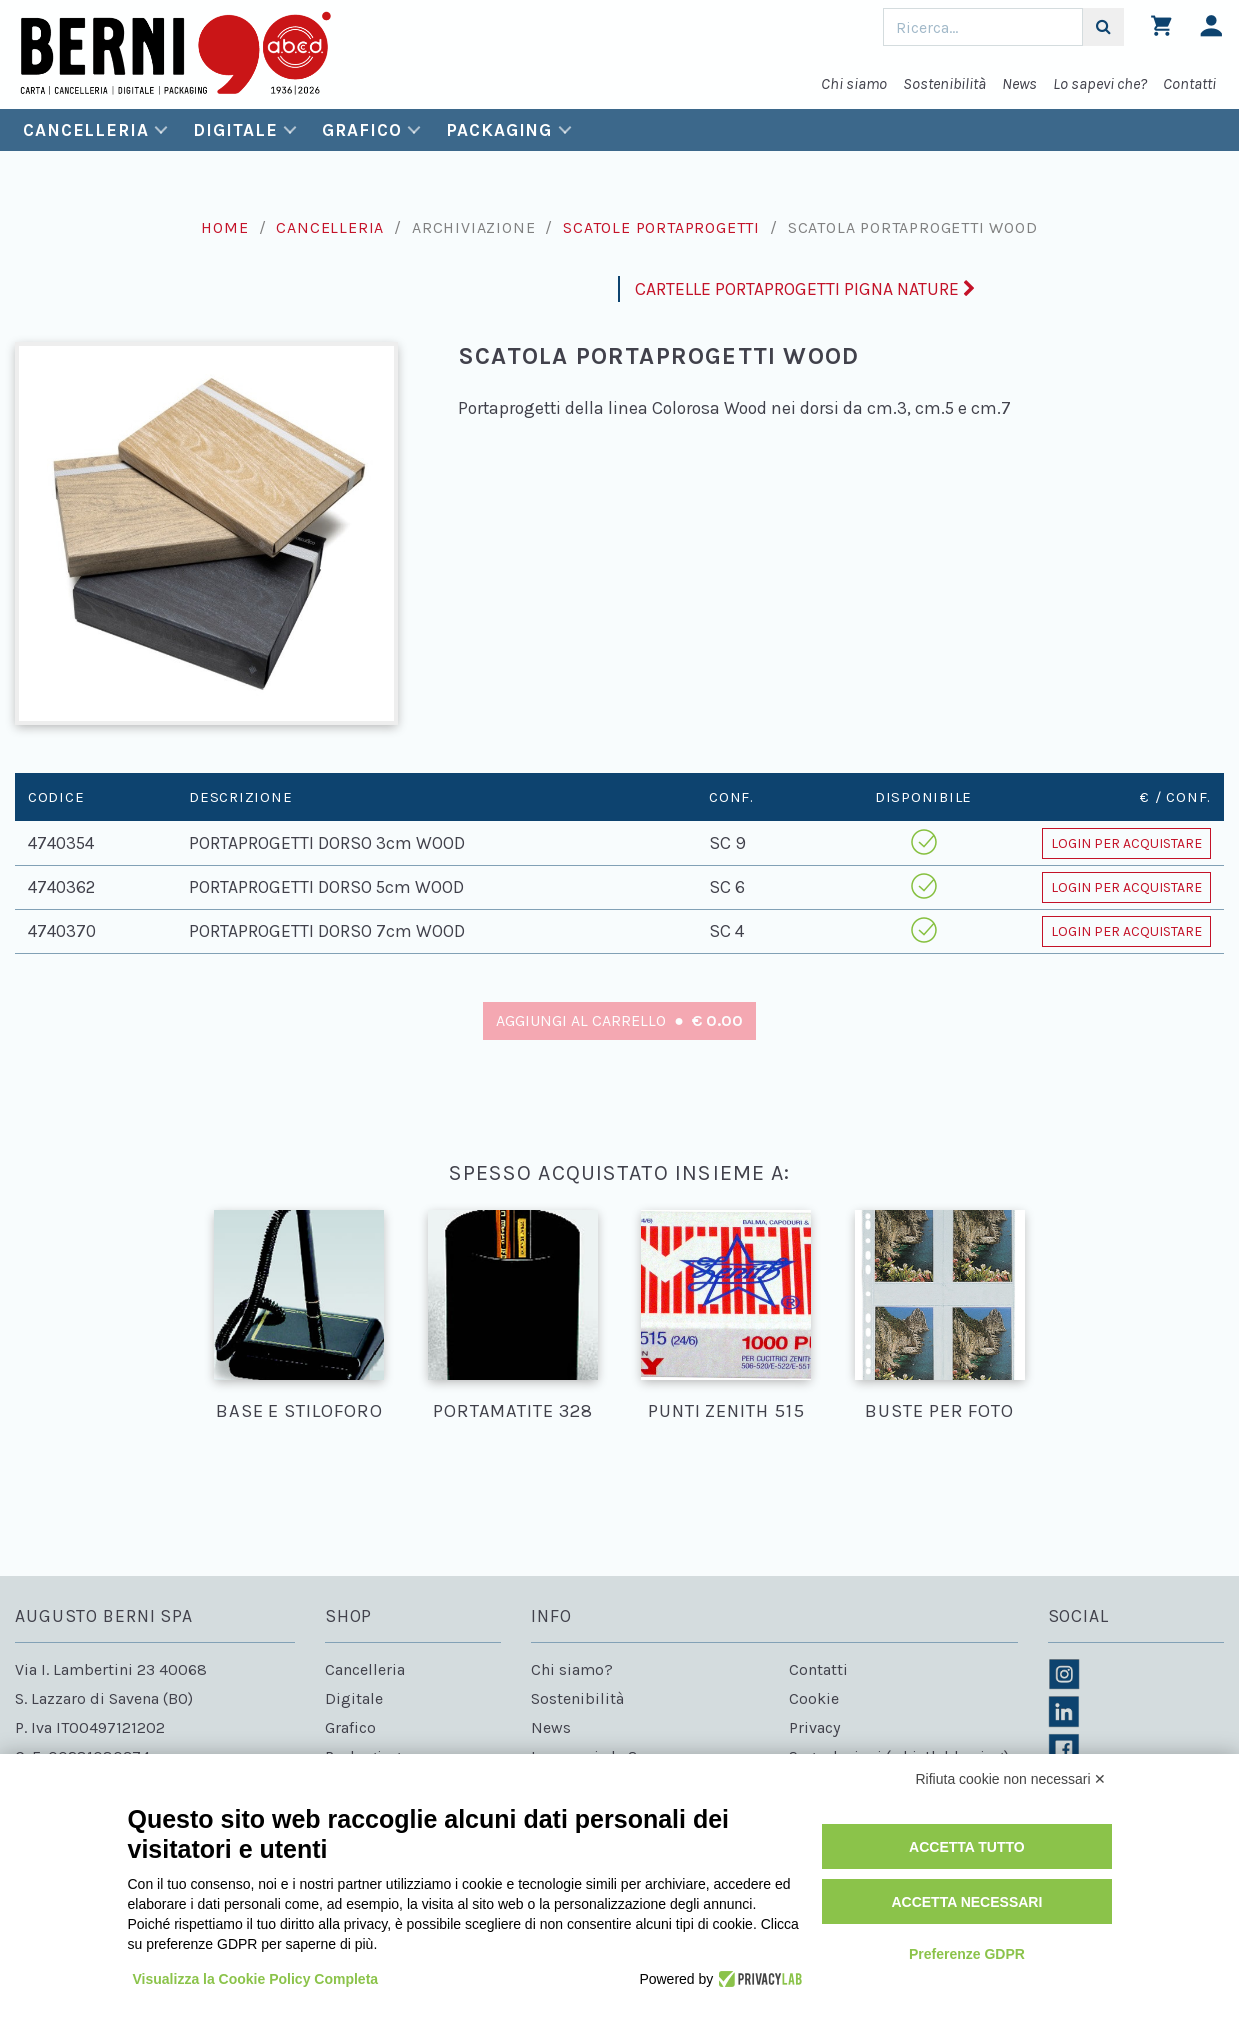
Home (224, 227)
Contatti (1189, 83)
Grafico (361, 130)
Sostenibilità (944, 83)
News (1019, 83)
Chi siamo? (572, 1669)
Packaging (499, 130)
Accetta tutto (967, 1847)
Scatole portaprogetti (661, 227)
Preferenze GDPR (967, 1954)
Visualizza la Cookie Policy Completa (256, 1979)
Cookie (814, 1698)
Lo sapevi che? (1100, 83)
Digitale (235, 130)
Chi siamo (854, 83)
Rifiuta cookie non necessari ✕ (1011, 1779)
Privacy (814, 1727)
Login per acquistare (1126, 843)
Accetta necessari (966, 1902)
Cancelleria (86, 130)
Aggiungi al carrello (619, 1020)
